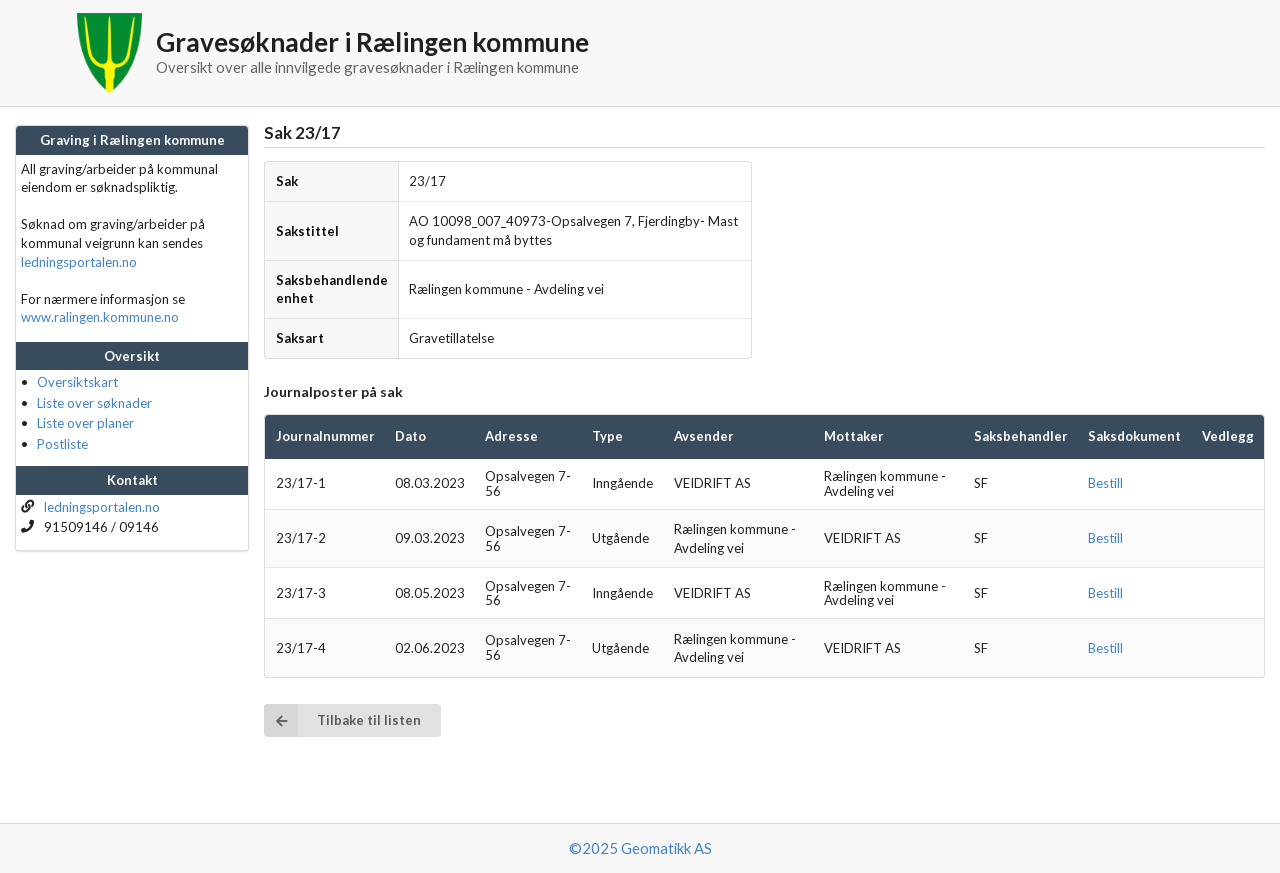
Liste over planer (85, 423)
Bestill (1105, 483)
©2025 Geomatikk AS (640, 848)
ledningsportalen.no (79, 262)
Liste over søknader (94, 403)
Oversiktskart (77, 382)
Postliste (62, 444)
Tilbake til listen (342, 720)
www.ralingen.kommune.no (100, 317)
